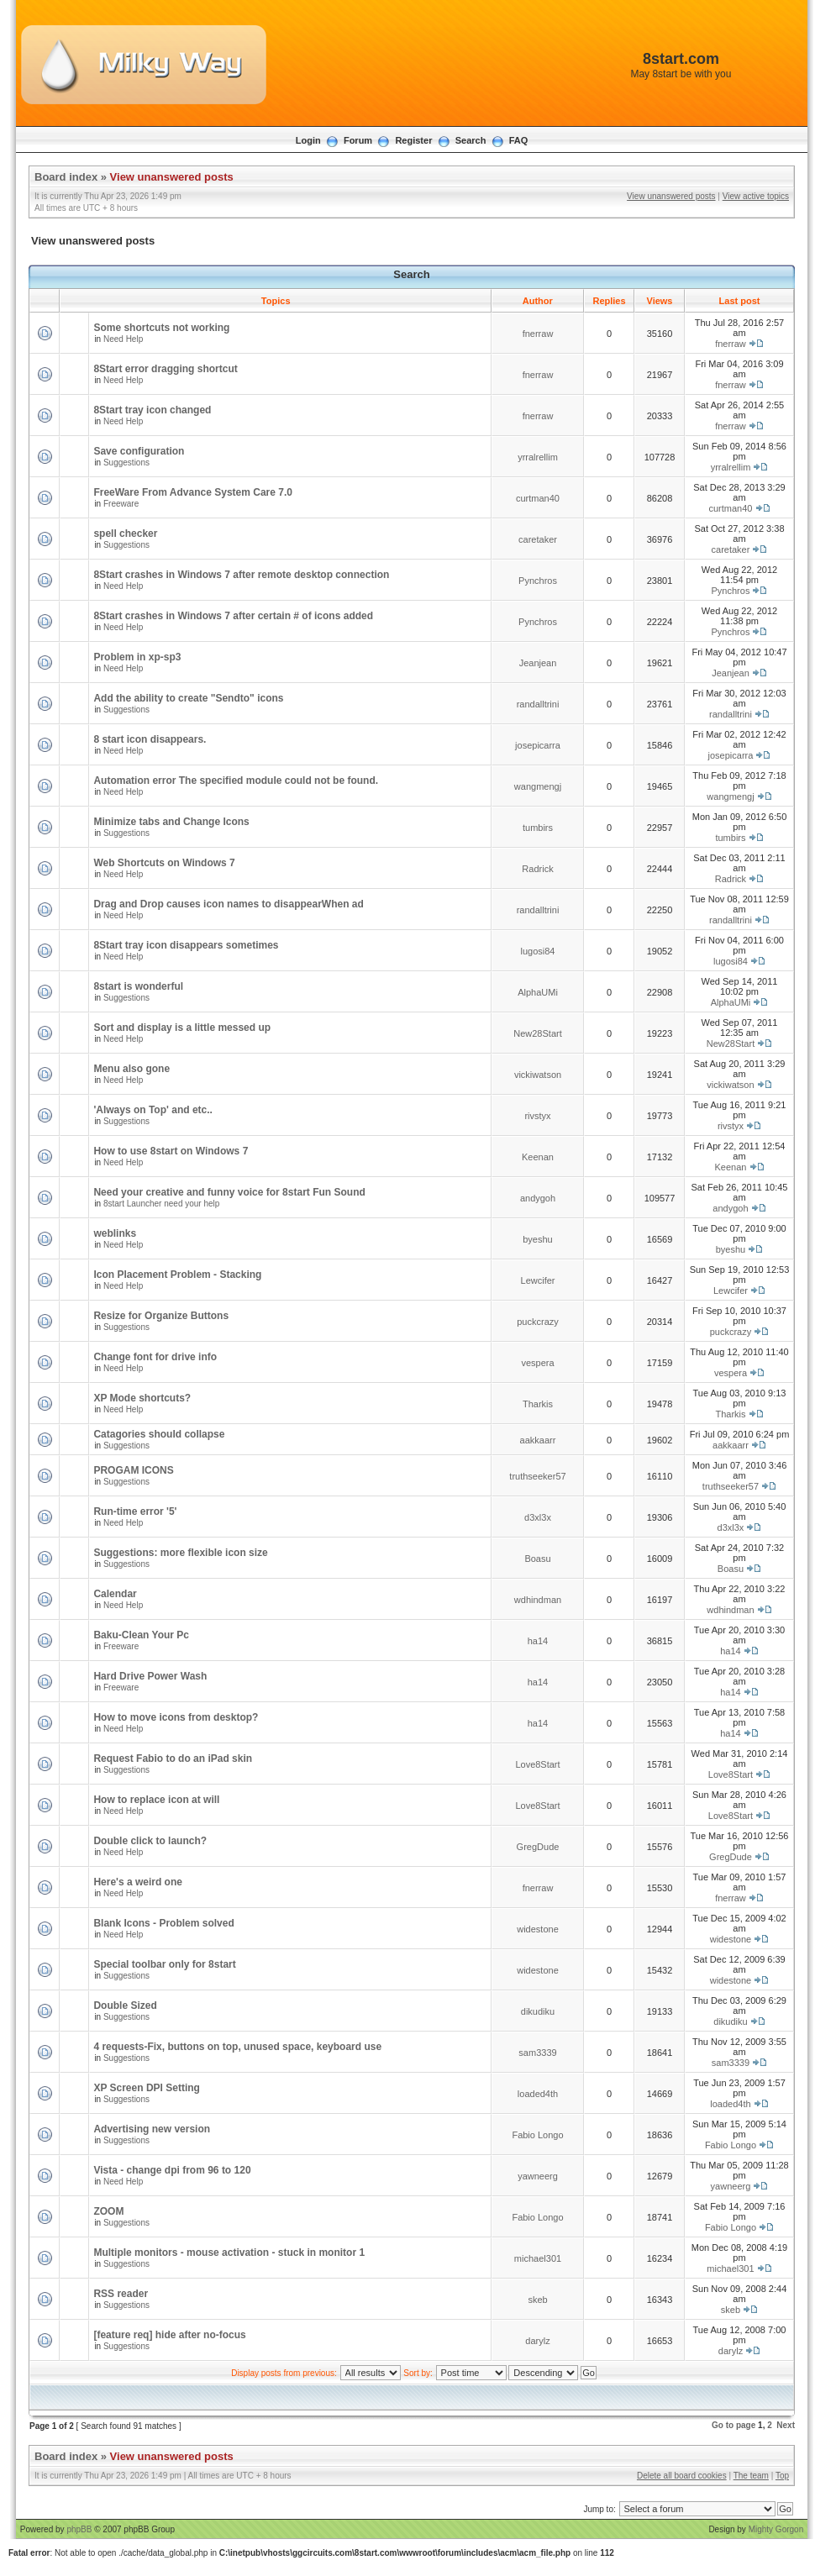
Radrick (537, 869)
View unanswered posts (172, 177)
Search (470, 140)
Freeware (121, 503)
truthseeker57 (537, 1476)
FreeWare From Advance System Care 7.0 (192, 492)
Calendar (114, 1594)
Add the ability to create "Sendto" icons (188, 698)
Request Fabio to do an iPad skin (172, 1758)
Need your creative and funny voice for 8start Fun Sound (229, 1192)
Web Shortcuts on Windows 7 (163, 863)
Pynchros (537, 581)
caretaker (537, 539)
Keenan (538, 1157)
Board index (65, 177)
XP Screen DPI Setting (146, 2088)
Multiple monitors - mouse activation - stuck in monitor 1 (229, 2252)
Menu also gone (131, 1069)
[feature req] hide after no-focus (169, 2335)
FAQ (518, 140)
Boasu (537, 1558)
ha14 (538, 1641)
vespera (537, 1363)
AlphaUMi (538, 992)
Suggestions (126, 462)
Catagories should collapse (158, 1434)
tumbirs (538, 828)
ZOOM (108, 2211)
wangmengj (537, 786)
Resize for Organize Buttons (161, 1316)
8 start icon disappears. (149, 739)
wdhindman (537, 1600)
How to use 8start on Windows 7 (170, 1151)
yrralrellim (538, 457)
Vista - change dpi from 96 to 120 (171, 2170)
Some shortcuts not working (161, 328)
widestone (538, 1929)
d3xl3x (537, 1517)
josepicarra (537, 745)
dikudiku (538, 2011)
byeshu (537, 1239)
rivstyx (537, 1116)
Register (413, 140)
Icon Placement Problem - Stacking (177, 1274)
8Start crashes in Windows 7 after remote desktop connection (241, 575)
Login (308, 140)
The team (751, 2475)
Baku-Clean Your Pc (141, 1635)
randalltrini (538, 704)
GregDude (538, 1847)
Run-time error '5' (134, 1511)
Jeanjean (538, 663)
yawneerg (538, 2176)
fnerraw (538, 334)
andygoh (537, 1198)
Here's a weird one (137, 1882)
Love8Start (537, 1764)
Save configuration (138, 451)
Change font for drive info (155, 1357)
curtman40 (538, 498)
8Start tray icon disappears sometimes (185, 945)
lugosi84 (538, 951)
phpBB (79, 2529)
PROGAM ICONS (133, 1470)
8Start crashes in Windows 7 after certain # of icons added (233, 616)
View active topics (756, 196)
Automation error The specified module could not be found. (235, 780)
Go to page (733, 2425)
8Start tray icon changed (152, 410)
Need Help (123, 339)
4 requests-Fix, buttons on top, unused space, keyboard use (237, 2047)
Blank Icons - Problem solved (163, 1923)
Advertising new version (151, 2129)
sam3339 (537, 2053)
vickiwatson (537, 1075)
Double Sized (124, 2005)
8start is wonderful (138, 986)
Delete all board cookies (682, 2475)
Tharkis (538, 1404)
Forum (358, 140)
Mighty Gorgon (776, 2529)
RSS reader (120, 2294)
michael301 (537, 2258)
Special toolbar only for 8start (164, 1964)
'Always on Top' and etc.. (153, 1110)
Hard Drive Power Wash (150, 1676)
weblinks (114, 1233)
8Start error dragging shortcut (165, 369)
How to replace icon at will (156, 1800)
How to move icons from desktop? (175, 1717)
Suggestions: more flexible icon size (180, 1553)
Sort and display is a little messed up (182, 1027)
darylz (537, 2341)
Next (785, 2425)
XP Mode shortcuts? (142, 1398)
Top (782, 2475)
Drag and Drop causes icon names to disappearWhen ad (228, 904)
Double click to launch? (150, 1841)
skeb (537, 2300)
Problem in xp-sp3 (137, 657)
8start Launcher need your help (161, 1203)
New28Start (537, 1033)
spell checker (125, 533)
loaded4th (538, 2094)
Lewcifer (538, 1280)
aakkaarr (538, 1440)
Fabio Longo (537, 2135)
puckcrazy (538, 1322)
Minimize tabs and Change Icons (171, 822)
